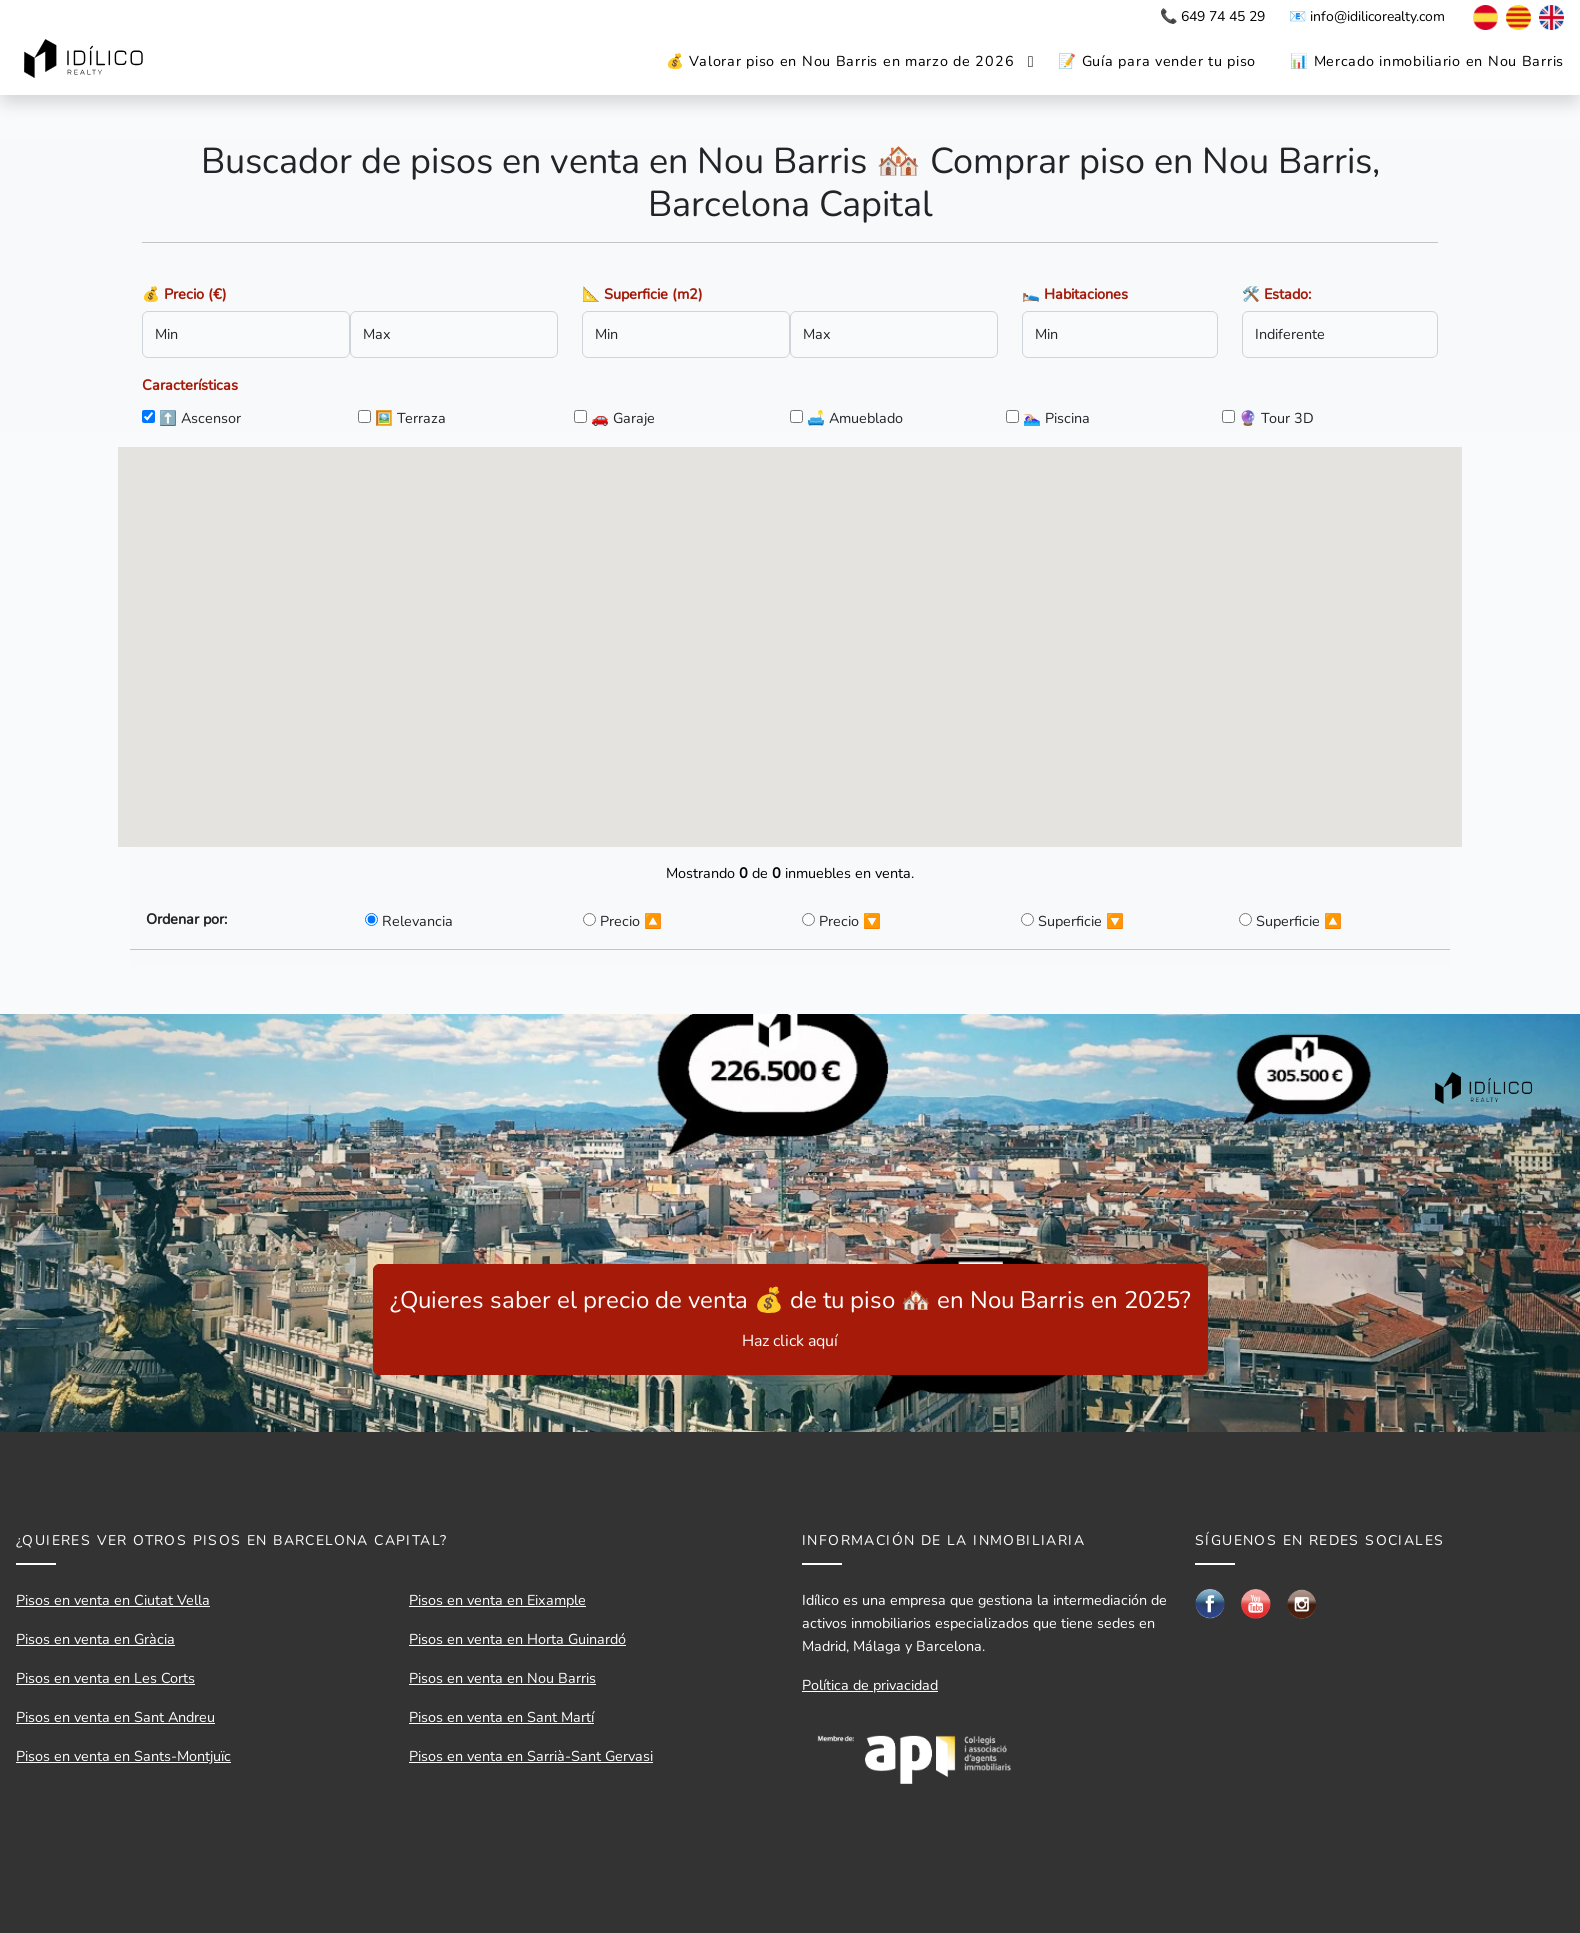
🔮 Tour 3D (1276, 418)
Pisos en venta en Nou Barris (502, 1678)
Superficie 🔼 (1299, 921)
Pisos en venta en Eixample (497, 1600)
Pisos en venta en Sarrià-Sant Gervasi (531, 1756)
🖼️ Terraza (410, 418)
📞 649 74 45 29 (1212, 16)
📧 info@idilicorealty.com (1367, 16)
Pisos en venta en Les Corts (105, 1678)
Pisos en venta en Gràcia (95, 1639)
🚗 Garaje (623, 418)
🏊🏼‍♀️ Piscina (1056, 418)
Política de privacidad (870, 1685)
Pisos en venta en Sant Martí (501, 1717)
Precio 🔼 (631, 921)
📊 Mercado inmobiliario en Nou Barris (1427, 61)
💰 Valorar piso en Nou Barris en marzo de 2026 (840, 61)
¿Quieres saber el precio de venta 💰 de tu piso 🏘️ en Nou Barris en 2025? (790, 1318)
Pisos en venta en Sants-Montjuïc (123, 1756)
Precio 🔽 (850, 921)
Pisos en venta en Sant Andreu (115, 1717)
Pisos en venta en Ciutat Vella (113, 1600)
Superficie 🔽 (1081, 921)
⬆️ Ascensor (200, 418)
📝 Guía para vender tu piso (1157, 61)
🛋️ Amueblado (855, 418)
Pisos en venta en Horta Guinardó (517, 1639)
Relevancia (417, 921)
